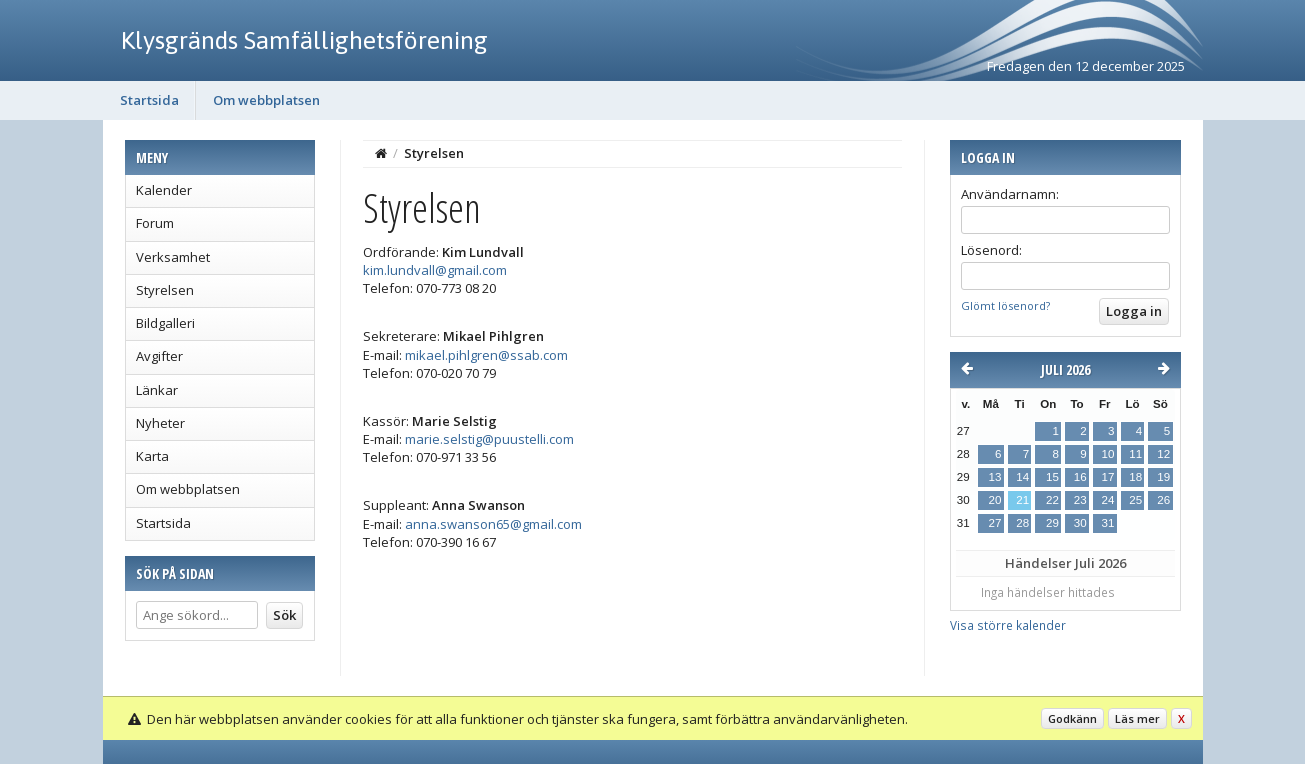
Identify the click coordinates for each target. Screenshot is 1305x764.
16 (1080, 477)
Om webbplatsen (266, 100)
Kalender (164, 190)
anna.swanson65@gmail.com (493, 524)
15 (1052, 477)
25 (1135, 500)
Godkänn (1072, 718)
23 (1080, 500)
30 (1080, 523)
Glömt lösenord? (1005, 305)
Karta (152, 456)
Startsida (149, 100)
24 (1107, 500)
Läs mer (1137, 718)
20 (995, 500)
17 (1107, 477)
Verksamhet (173, 257)
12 (1163, 454)
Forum (155, 223)
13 (995, 477)
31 (1107, 523)
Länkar (157, 390)
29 (1052, 523)
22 (1052, 500)
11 (1135, 454)
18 (1135, 477)
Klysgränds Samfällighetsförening (304, 40)
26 (1163, 500)
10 (1107, 454)
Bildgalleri (165, 323)
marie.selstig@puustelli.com (489, 439)
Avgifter (159, 356)
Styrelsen (165, 290)
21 (1022, 500)
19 (1163, 477)
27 (995, 523)
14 (1022, 477)
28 (1022, 523)
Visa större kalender (1008, 625)
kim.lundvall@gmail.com (435, 270)
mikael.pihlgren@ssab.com (486, 355)
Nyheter (160, 423)
